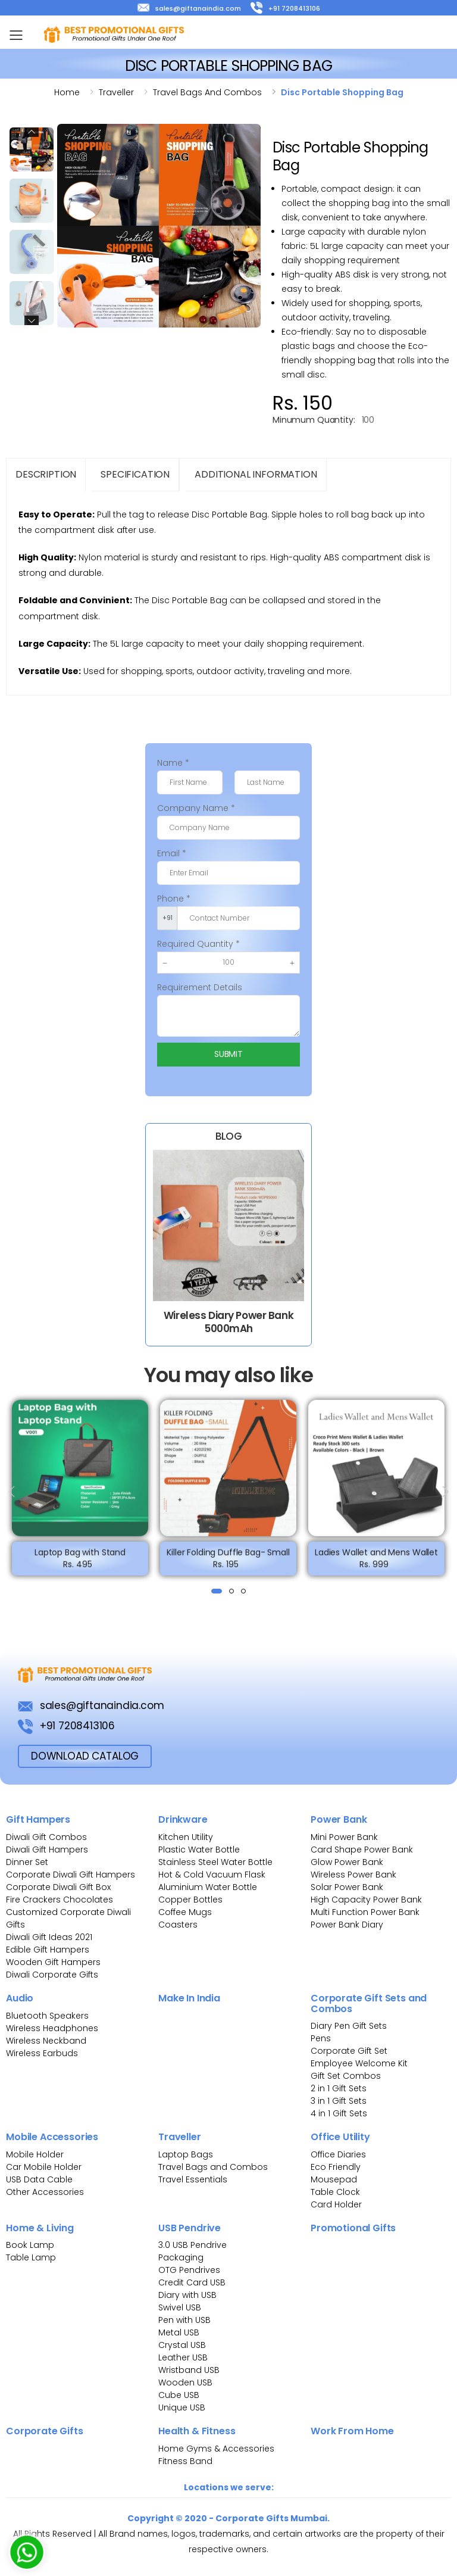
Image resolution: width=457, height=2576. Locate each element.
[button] (217, 1591)
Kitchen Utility (185, 1837)
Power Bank (339, 1819)
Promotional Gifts (353, 2228)
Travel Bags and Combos (213, 2167)
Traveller (116, 92)
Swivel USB (179, 2307)
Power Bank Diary (347, 1925)
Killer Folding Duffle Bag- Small (228, 1558)
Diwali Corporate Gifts (52, 1975)
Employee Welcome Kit (359, 2063)
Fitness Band (185, 2461)
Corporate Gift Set (349, 2051)
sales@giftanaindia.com (189, 8)
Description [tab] (45, 474)
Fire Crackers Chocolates (59, 1900)
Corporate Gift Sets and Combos (369, 2003)
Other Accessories (45, 2192)
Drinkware (183, 1819)
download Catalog (85, 1756)
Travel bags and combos (207, 92)
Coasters (178, 1925)
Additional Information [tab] (256, 474)
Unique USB (181, 2407)
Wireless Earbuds (42, 2053)
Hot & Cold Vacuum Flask (211, 1874)
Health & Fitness (196, 2431)
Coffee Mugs (185, 1912)
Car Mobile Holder (44, 2167)
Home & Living (40, 2228)
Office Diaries (338, 2154)
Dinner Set (27, 1862)
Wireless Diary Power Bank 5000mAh (228, 1321)
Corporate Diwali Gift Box (58, 1887)
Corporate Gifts (44, 2431)
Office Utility (340, 2137)
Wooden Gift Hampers (53, 1962)
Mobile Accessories (52, 2137)
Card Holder (336, 2204)
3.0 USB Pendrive (192, 2245)
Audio (19, 1998)
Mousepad (334, 2179)
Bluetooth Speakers (47, 2016)
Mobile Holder (35, 2154)
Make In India (189, 1998)
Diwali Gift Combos (46, 1837)
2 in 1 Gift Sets (339, 2088)
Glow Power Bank (347, 1862)
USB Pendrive (189, 2228)
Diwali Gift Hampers (47, 1849)
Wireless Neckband (46, 2041)
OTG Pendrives (189, 2270)
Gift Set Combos (346, 2076)
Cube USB (178, 2395)
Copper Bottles (190, 1900)
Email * (171, 853)
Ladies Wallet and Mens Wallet (376, 1558)
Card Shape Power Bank (362, 1849)
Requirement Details (199, 987)
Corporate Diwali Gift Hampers (70, 1874)
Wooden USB (185, 2382)
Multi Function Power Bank (365, 1912)
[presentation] (12, 1491)
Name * (173, 763)
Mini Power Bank (344, 1837)
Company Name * (196, 808)
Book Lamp (30, 2245)
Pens (321, 2038)
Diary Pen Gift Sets (349, 2026)
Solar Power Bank (347, 1887)
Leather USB (183, 2357)
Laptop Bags (185, 2154)
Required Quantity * (198, 944)
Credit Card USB (192, 2282)
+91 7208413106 (285, 8)
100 (368, 420)
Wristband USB (189, 2370)
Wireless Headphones (52, 2028)
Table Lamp (31, 2257)
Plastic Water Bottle (199, 1849)
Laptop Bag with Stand (80, 1558)
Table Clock (335, 2192)
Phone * (173, 899)
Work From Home (352, 2431)
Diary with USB (187, 2295)
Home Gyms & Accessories (216, 2449)
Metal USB (178, 2332)
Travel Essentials (192, 2179)
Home (67, 92)
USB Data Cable (40, 2179)
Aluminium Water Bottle (207, 1887)
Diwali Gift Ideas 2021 (49, 1937)
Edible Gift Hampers (47, 1950)
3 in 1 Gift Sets (339, 2101)
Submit (228, 1054)
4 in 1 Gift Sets (339, 2113)
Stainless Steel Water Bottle (215, 1862)
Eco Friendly (336, 2167)
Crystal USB (182, 2345)
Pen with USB (184, 2320)
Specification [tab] (135, 474)
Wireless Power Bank (353, 1874)
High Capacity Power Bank (366, 1900)
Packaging (181, 2257)
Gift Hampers (38, 1819)
